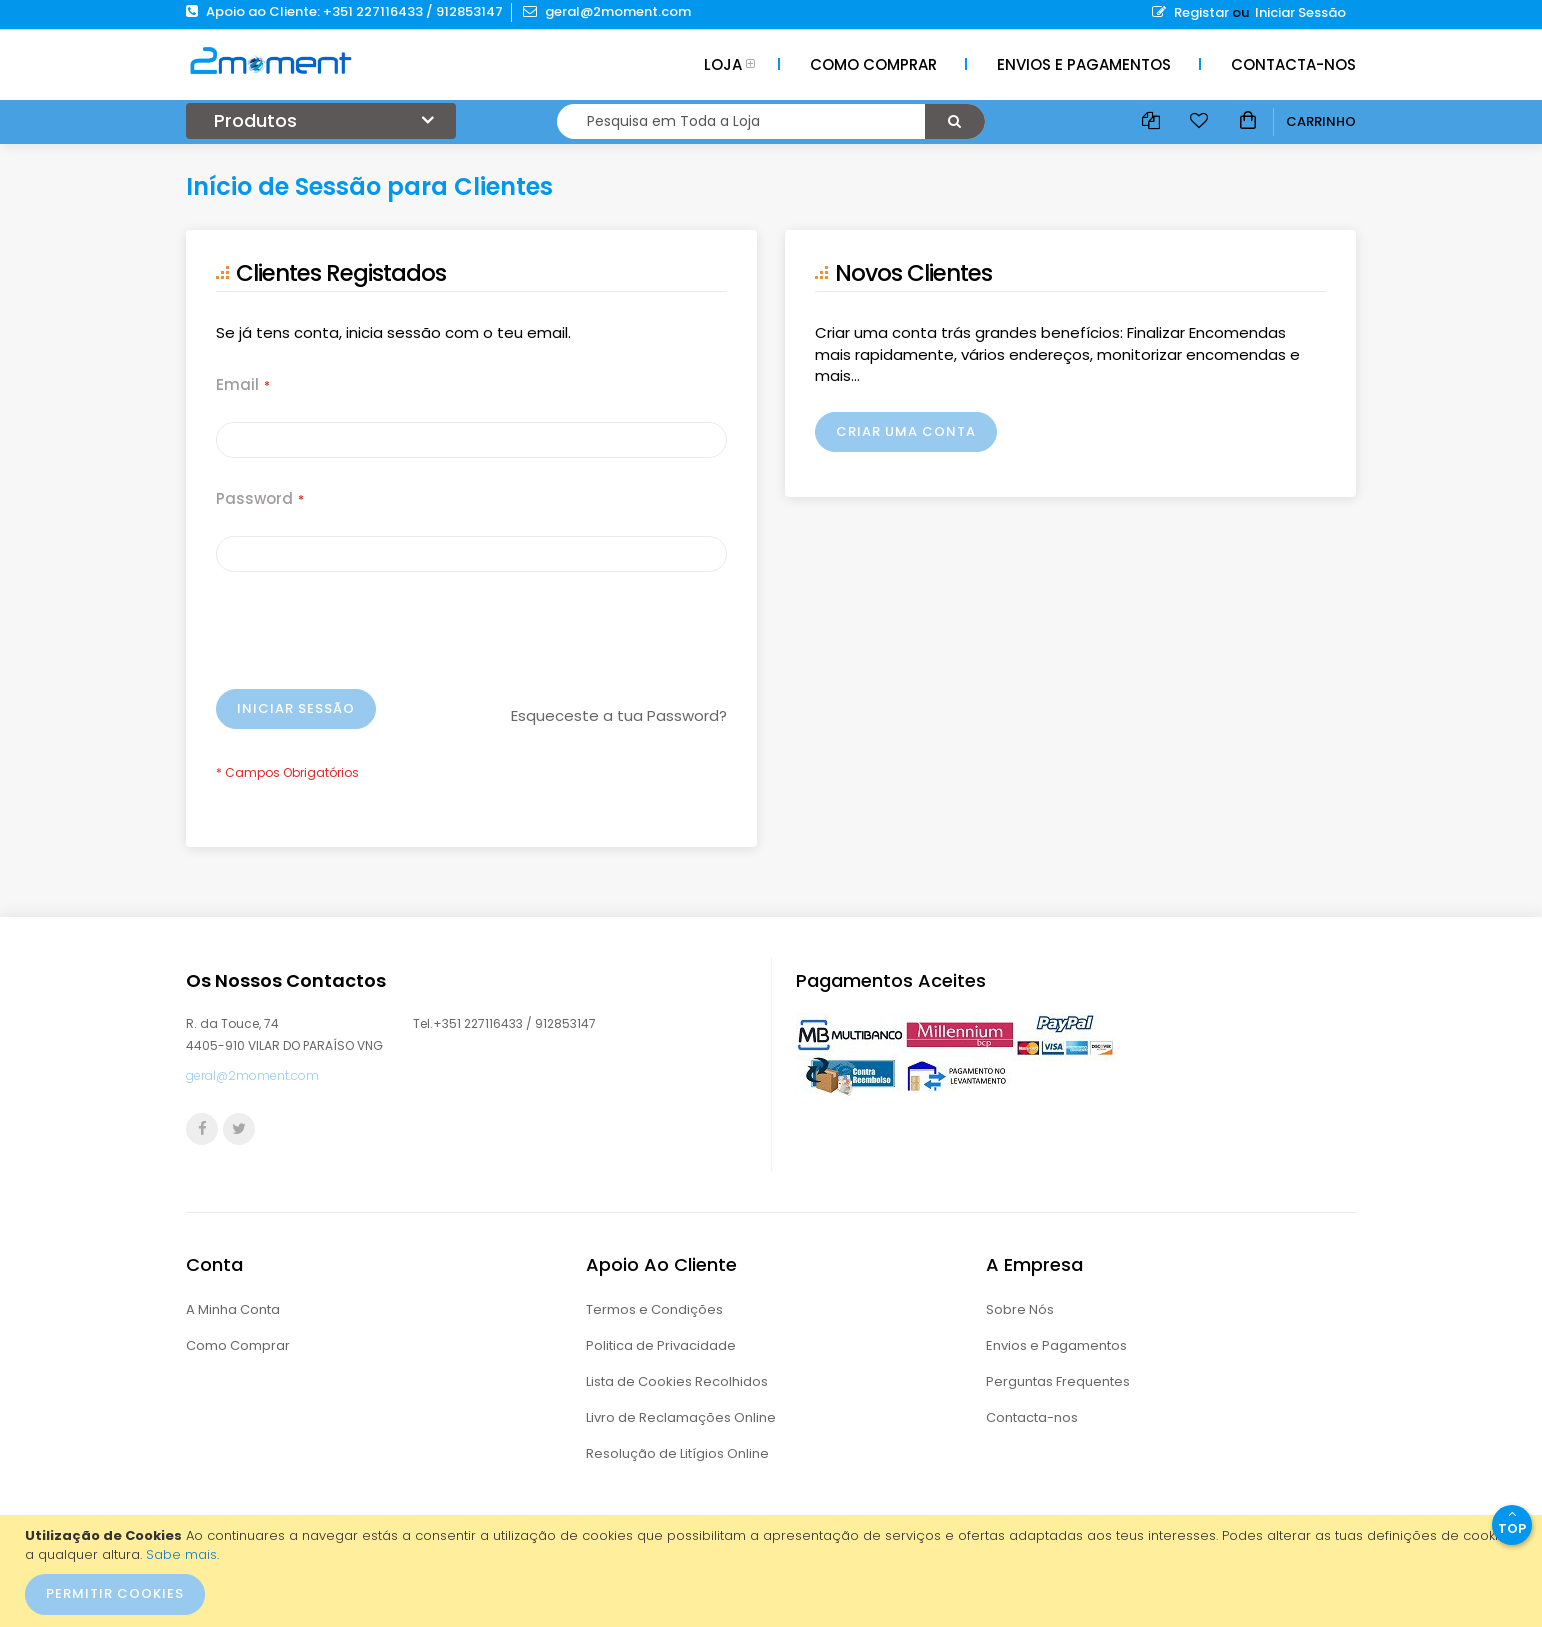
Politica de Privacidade (661, 1345)
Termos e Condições (654, 1309)
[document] (773, 1571)
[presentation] (368, 640)
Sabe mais (181, 1554)
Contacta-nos (1032, 1417)
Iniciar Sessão (1300, 12)
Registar (1190, 12)
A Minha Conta (233, 1309)
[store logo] (271, 60)
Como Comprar (238, 1345)
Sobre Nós (1020, 1309)
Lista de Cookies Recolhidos (677, 1381)
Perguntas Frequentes (1058, 1381)
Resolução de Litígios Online (677, 1453)
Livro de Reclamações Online (681, 1417)
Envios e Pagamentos (1056, 1345)
